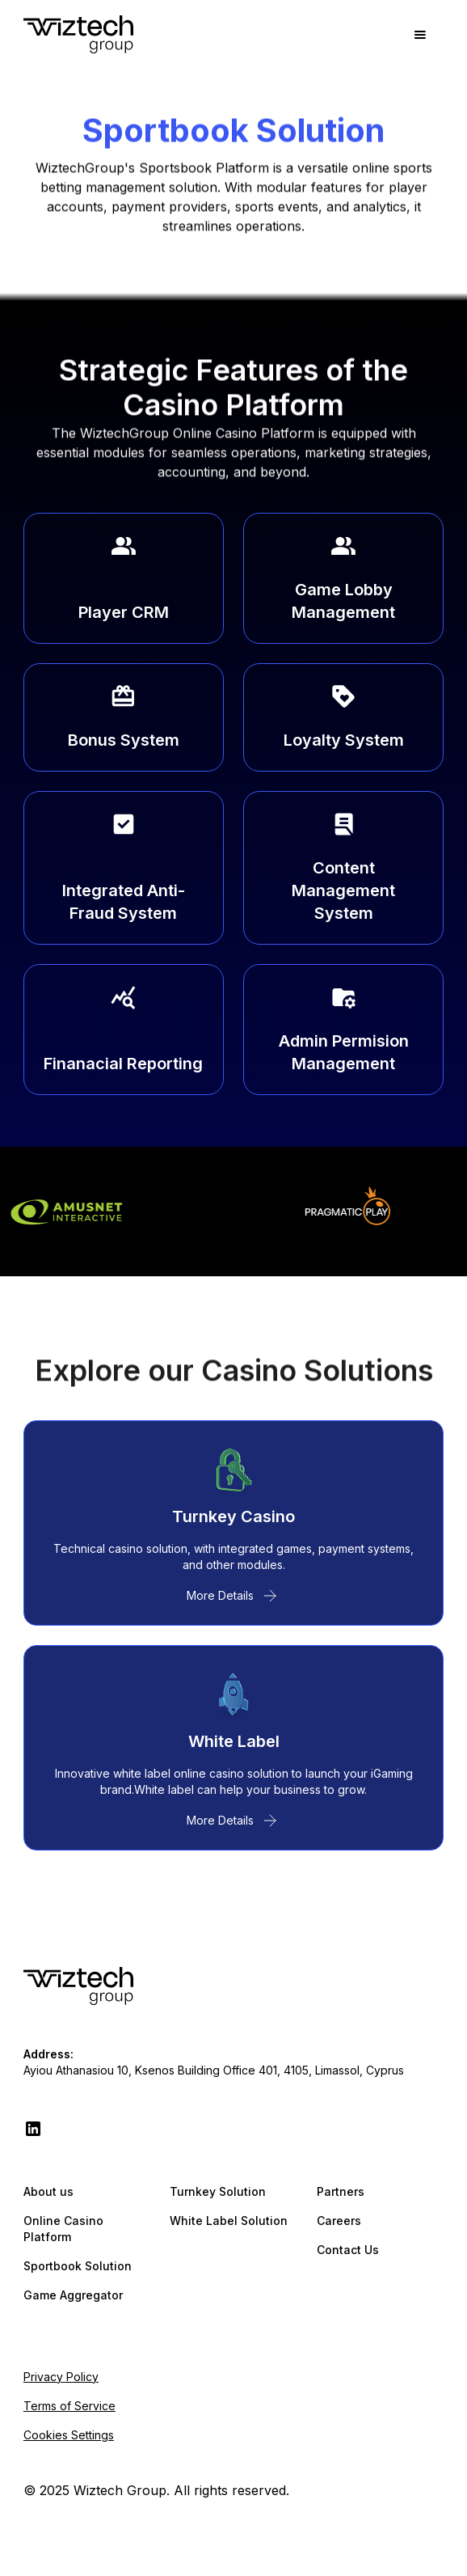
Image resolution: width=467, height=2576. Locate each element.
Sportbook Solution (77, 2266)
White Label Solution (229, 2220)
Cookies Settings (68, 2435)
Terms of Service (69, 2406)
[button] (420, 34)
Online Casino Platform (63, 2229)
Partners (340, 2191)
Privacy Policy (61, 2377)
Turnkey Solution (218, 2191)
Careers (339, 2220)
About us (48, 2191)
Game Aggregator (73, 2295)
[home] (78, 34)
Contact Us (348, 2250)
